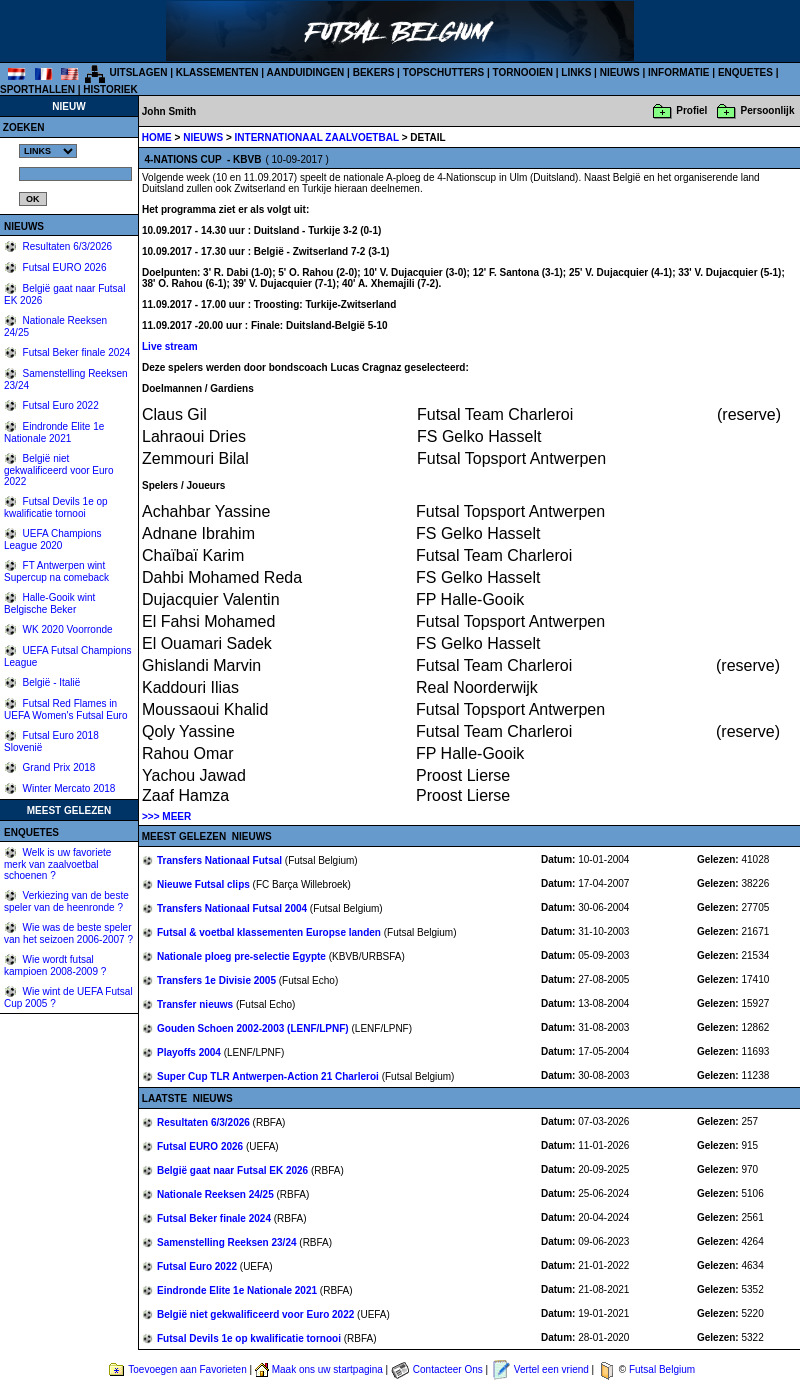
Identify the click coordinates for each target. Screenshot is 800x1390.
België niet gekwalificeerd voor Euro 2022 (59, 470)
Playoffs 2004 (190, 1052)
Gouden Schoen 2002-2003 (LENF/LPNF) (254, 1028)
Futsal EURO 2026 (63, 267)
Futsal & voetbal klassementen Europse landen (270, 932)
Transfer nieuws (196, 1004)
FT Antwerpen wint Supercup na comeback (56, 571)
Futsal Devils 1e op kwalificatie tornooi (56, 507)
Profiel (691, 110)
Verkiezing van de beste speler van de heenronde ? (66, 901)
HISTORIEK (110, 89)
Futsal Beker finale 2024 (75, 352)
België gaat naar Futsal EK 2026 (234, 1170)
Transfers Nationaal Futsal (221, 860)
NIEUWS (620, 72)
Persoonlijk (768, 110)
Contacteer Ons (448, 1369)
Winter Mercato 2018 (68, 788)
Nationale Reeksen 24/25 (217, 1194)
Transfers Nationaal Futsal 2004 (233, 908)
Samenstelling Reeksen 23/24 (228, 1242)
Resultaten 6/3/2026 (66, 246)
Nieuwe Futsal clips (205, 884)
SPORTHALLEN (37, 89)
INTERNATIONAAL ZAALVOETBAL (318, 137)
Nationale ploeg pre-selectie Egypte (243, 956)
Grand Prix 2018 (58, 767)
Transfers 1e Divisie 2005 (218, 980)
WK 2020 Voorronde (66, 629)
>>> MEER (166, 816)
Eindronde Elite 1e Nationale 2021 (54, 432)
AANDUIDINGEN (306, 72)
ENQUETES (745, 72)
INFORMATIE (678, 72)
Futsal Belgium (662, 1369)
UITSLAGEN (139, 72)
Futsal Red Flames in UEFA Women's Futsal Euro (65, 709)
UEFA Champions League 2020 (53, 539)
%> (48, 151)
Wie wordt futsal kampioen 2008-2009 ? (55, 965)
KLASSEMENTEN (217, 72)
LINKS (576, 72)
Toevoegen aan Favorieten (187, 1369)
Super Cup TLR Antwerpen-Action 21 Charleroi (269, 1076)
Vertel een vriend (551, 1369)
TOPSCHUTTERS (444, 72)
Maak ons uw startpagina (327, 1369)
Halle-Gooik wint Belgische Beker (49, 603)
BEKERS (374, 72)
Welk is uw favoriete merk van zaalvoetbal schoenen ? (57, 864)
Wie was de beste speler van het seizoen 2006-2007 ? (68, 933)
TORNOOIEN (523, 72)
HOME (157, 137)
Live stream (170, 346)
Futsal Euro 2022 (59, 405)
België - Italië (50, 682)
